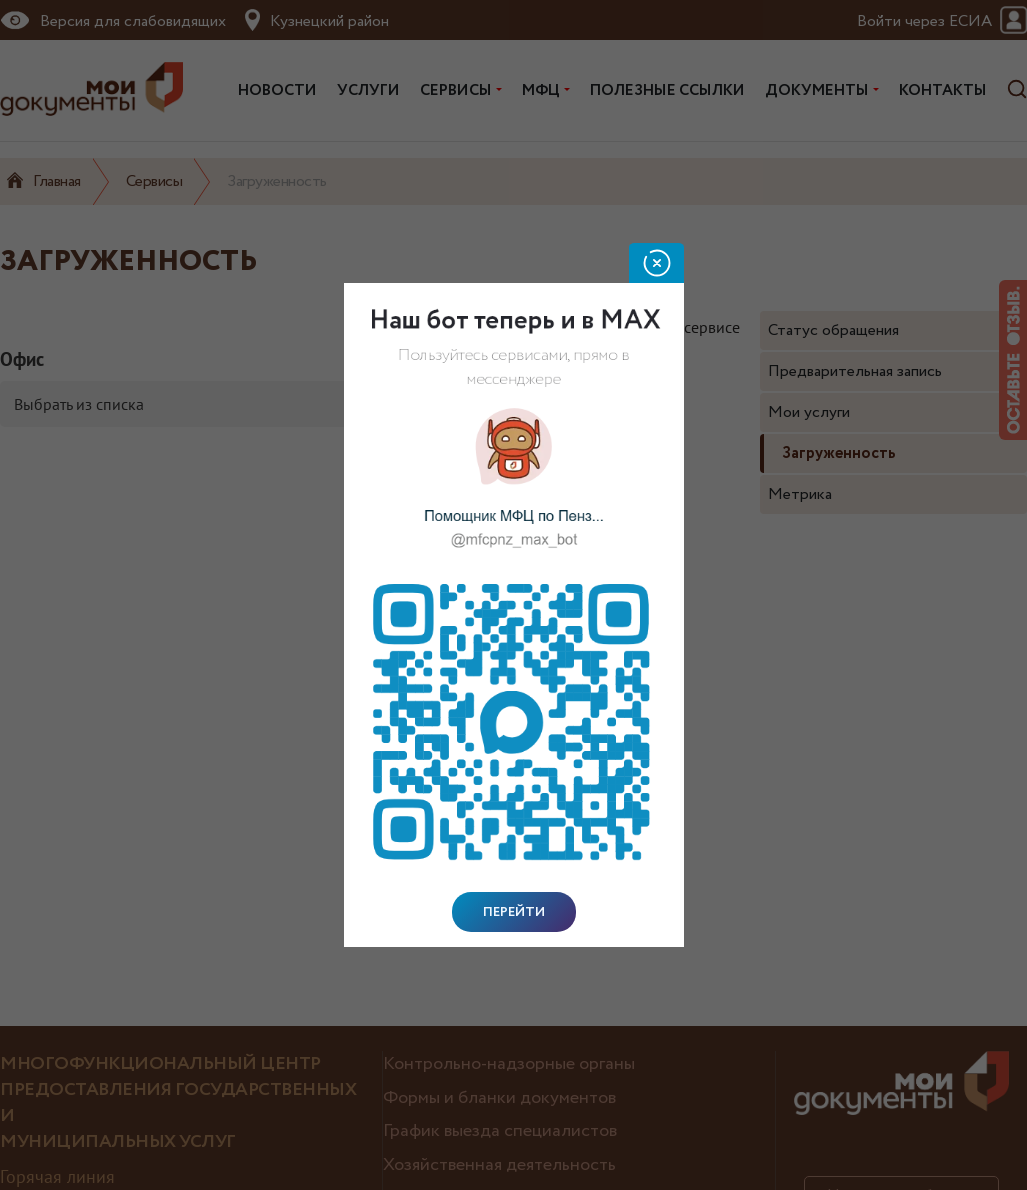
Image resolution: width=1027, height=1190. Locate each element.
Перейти (514, 912)
